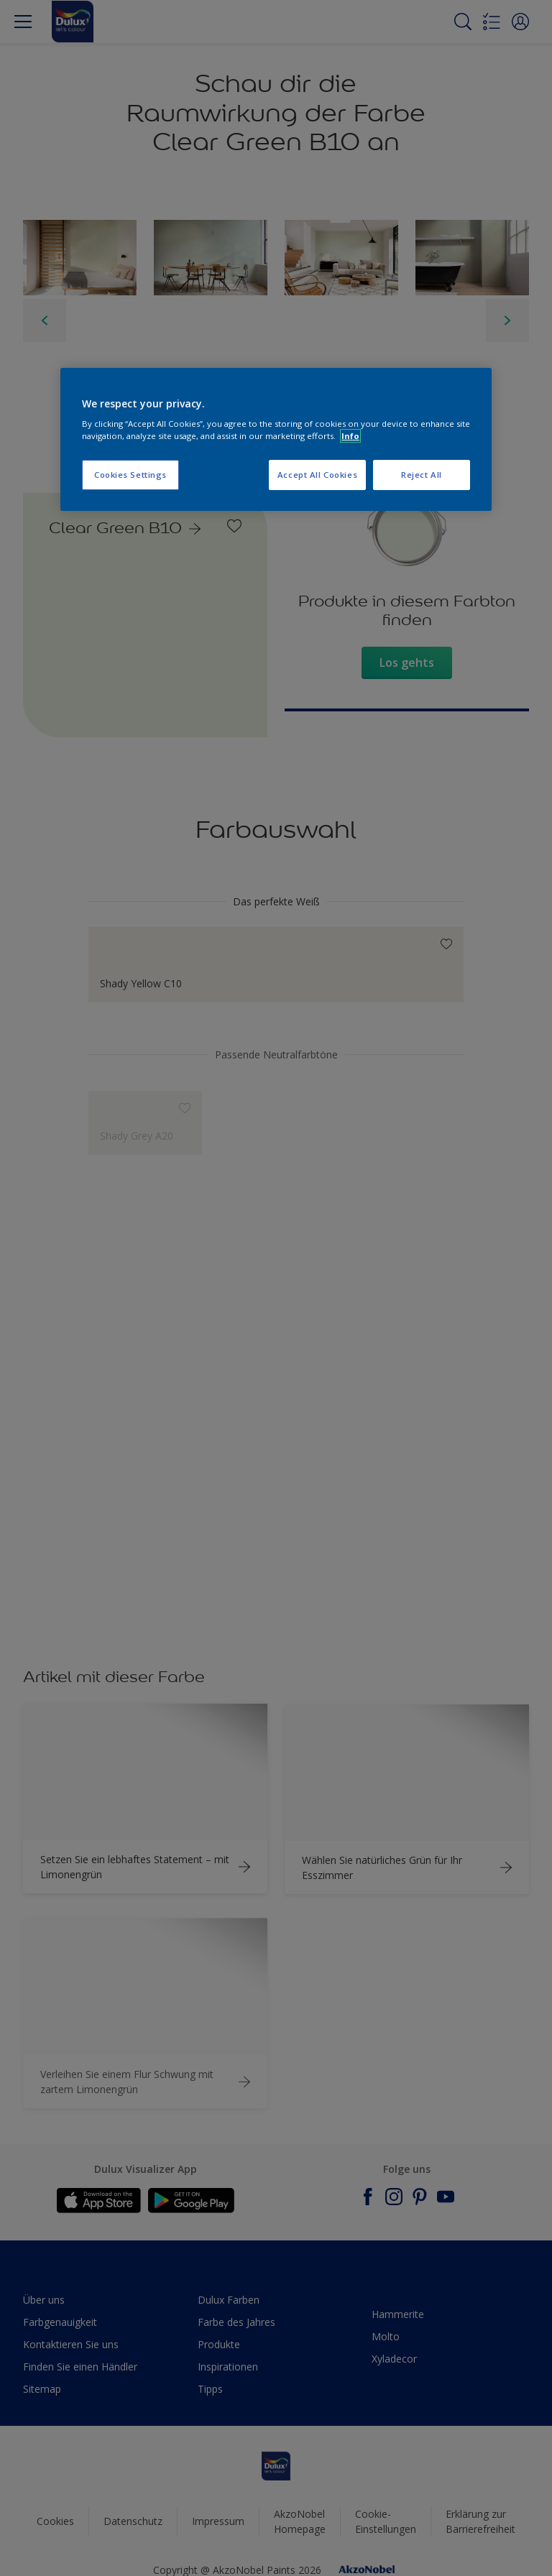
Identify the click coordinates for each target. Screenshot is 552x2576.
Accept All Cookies (317, 475)
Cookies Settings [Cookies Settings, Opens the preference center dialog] (130, 475)
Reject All (421, 475)
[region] (276, 440)
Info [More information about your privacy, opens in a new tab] (350, 435)
